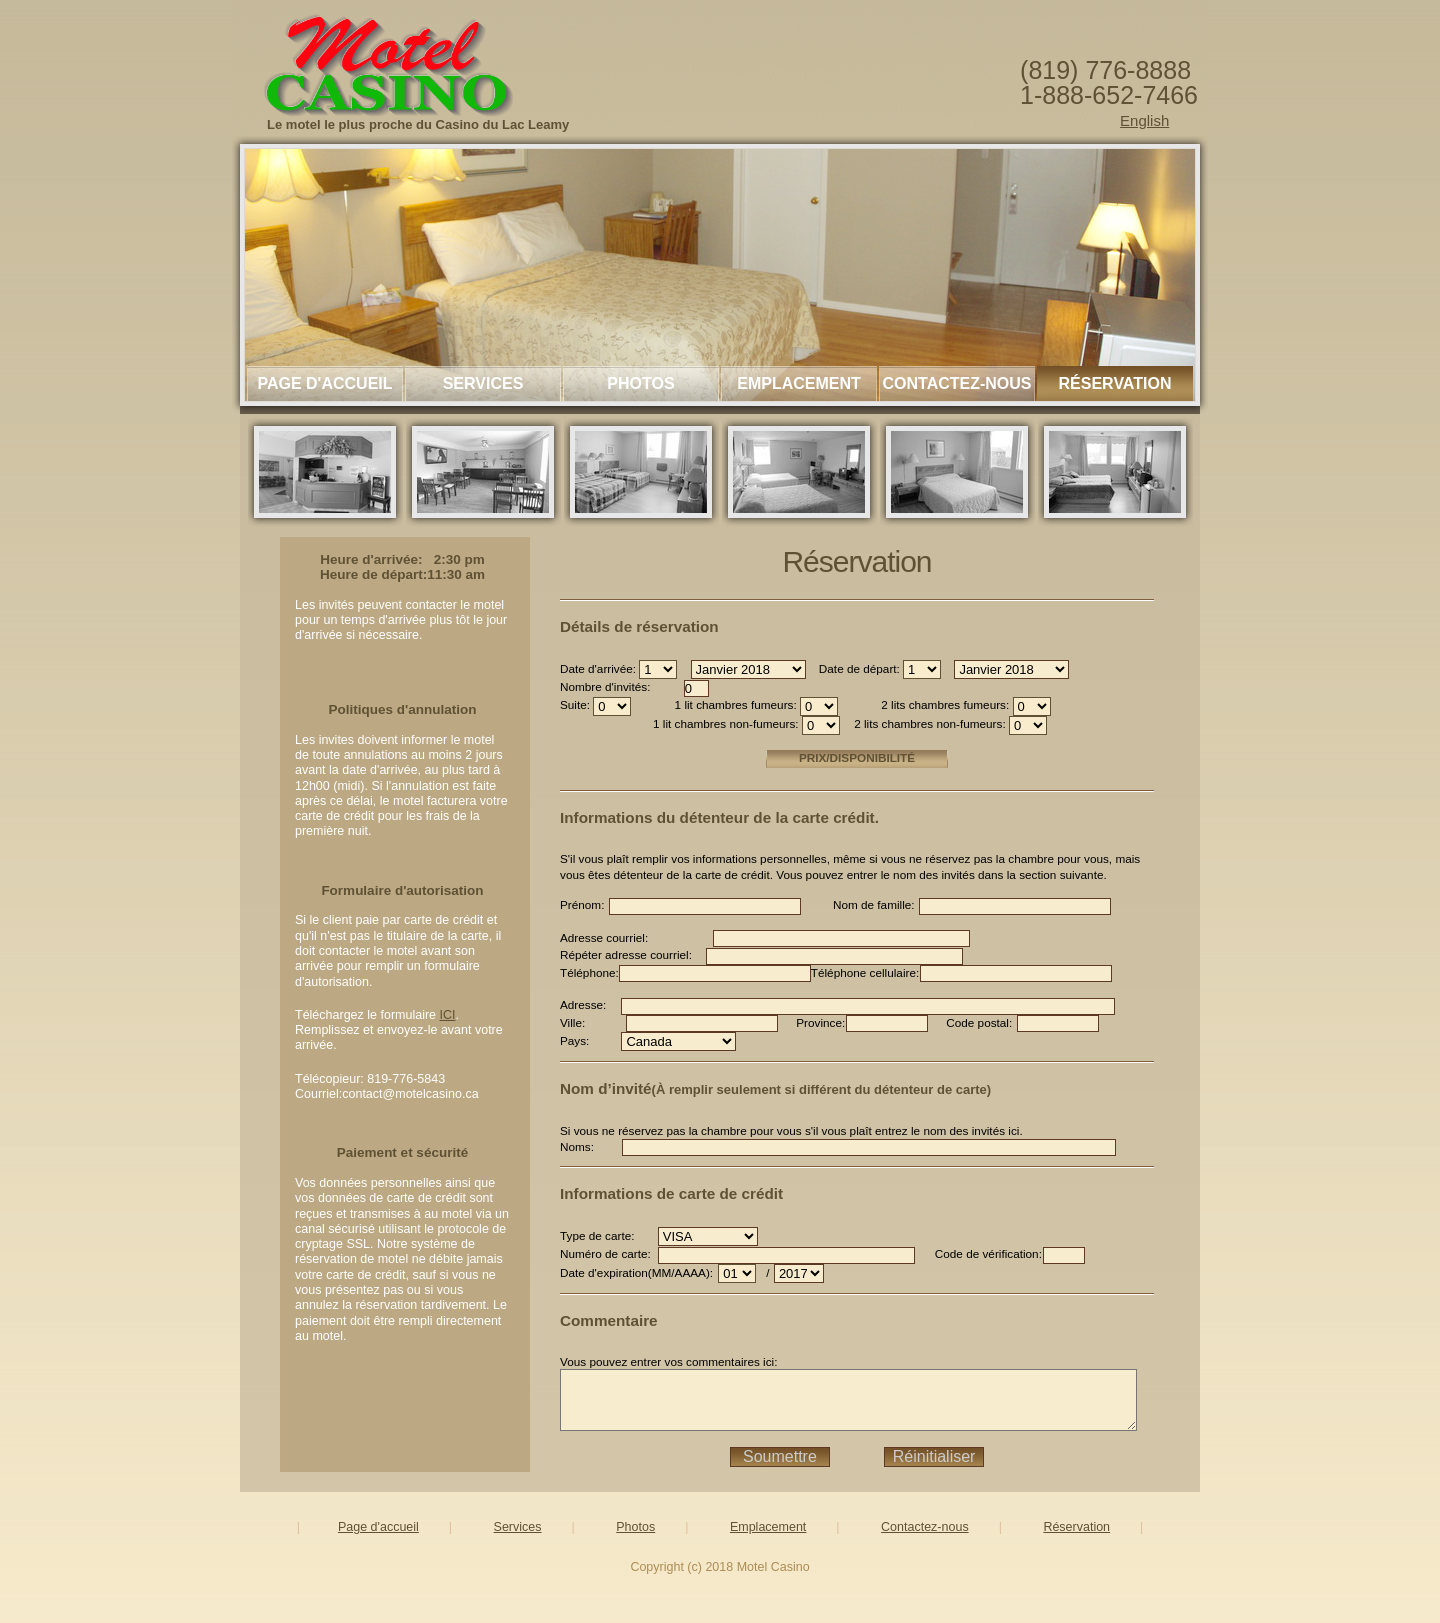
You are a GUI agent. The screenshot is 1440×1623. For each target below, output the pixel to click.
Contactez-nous (956, 383)
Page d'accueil (324, 383)
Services (483, 383)
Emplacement (799, 383)
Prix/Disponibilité (883, 757)
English (1144, 120)
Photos (640, 383)
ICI (448, 1015)
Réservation (1115, 383)
